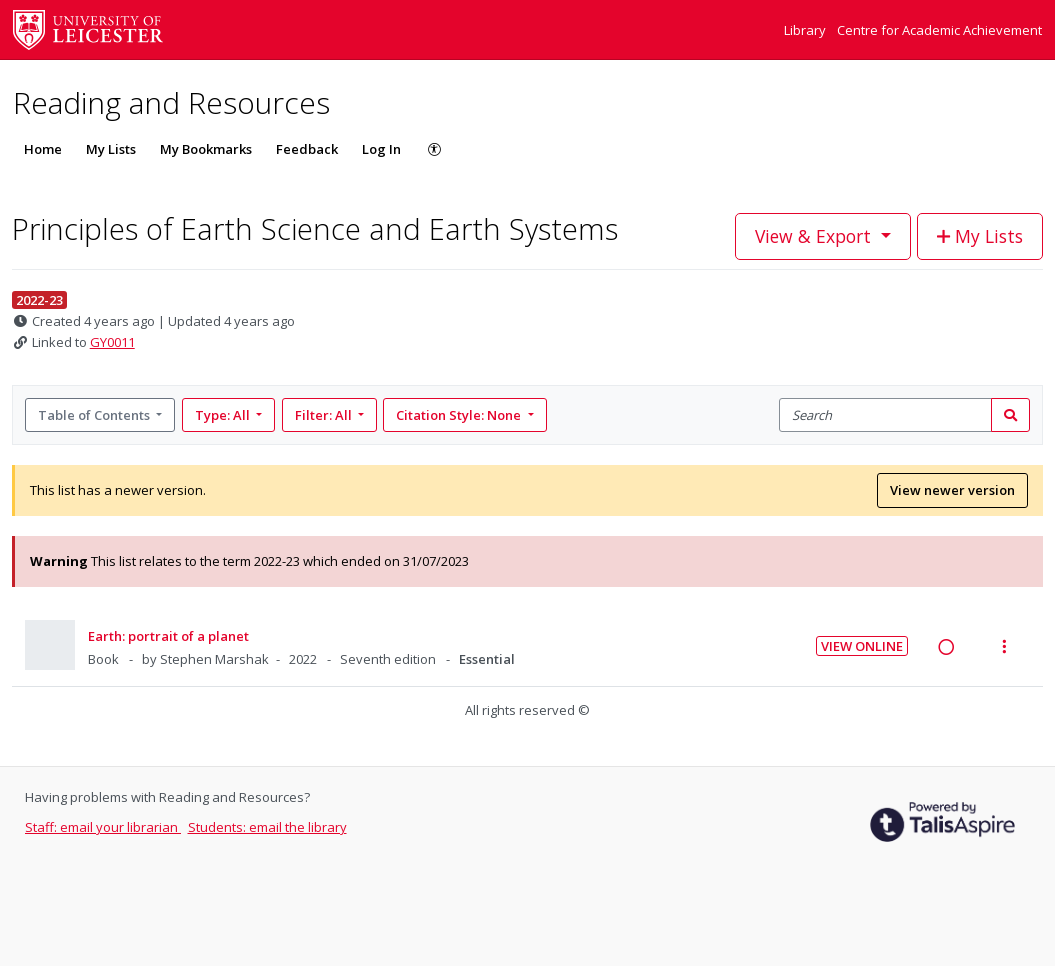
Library (806, 30)
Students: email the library (267, 827)
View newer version (952, 490)
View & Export (815, 236)
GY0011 (112, 342)
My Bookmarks (206, 149)
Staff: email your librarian (103, 827)
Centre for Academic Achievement (939, 30)
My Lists (111, 149)
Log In (381, 149)
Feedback (307, 149)
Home (43, 149)
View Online (862, 646)
